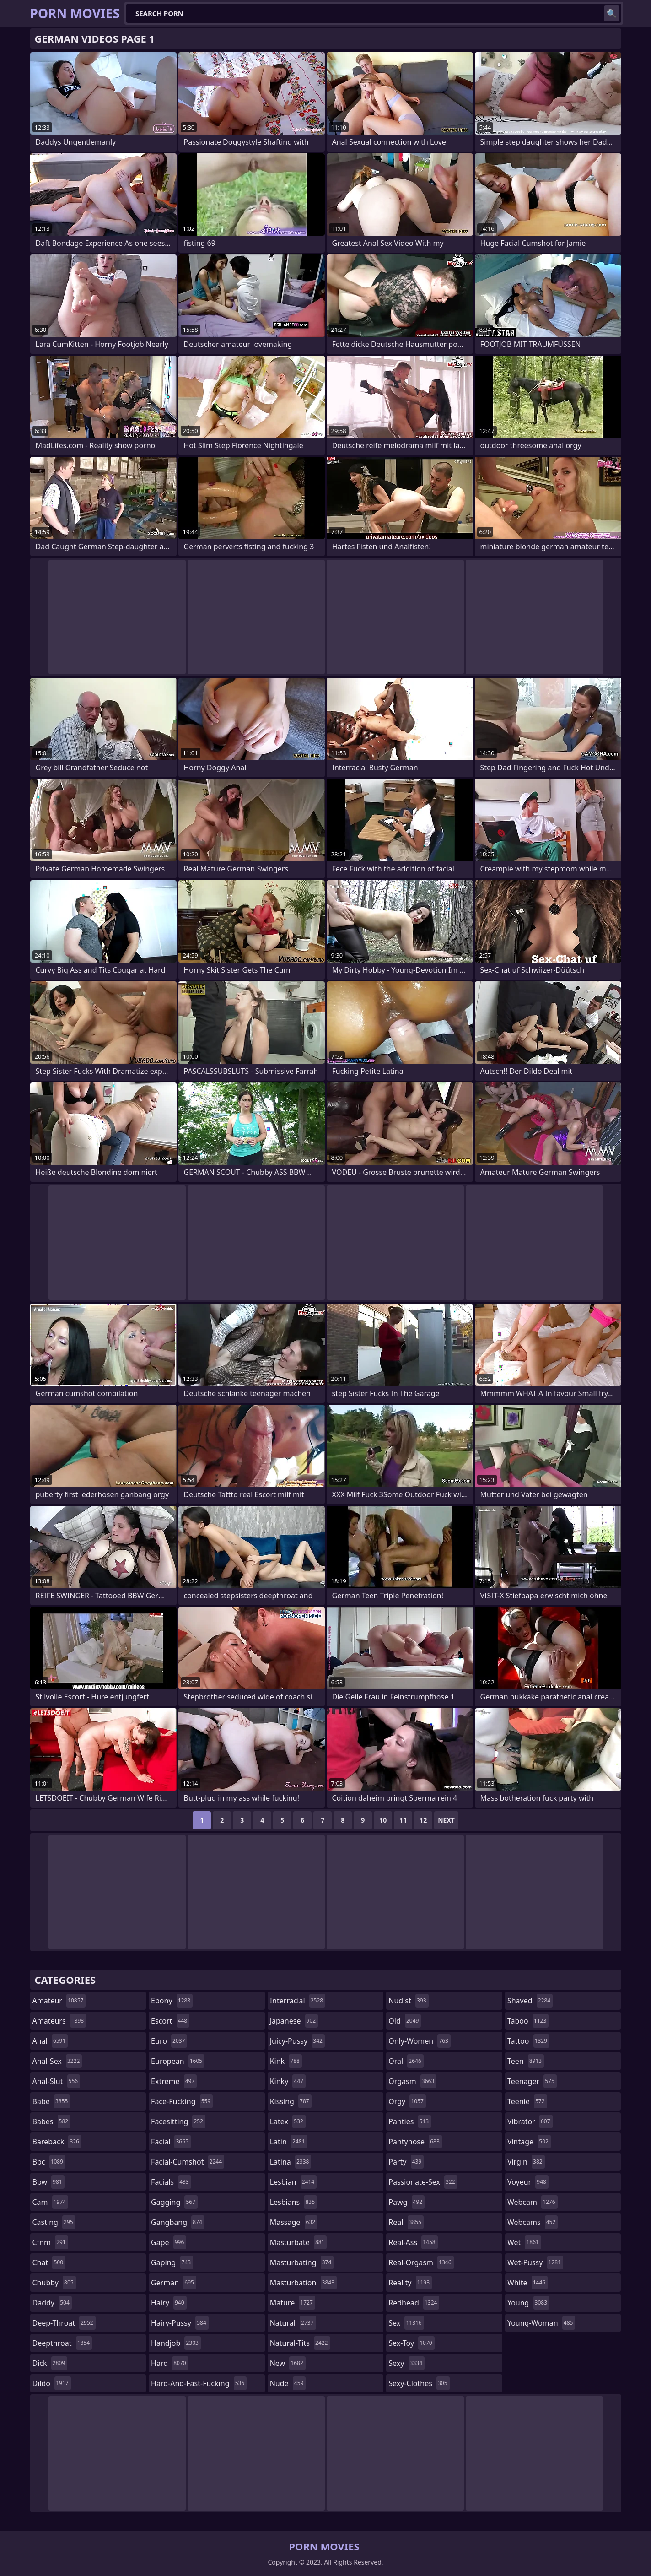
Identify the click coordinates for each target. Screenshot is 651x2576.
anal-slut (56, 2081)
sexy (406, 2363)
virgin (526, 2162)
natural (293, 2323)
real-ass (412, 2242)
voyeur (528, 2182)
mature (292, 2303)
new (288, 2363)
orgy (407, 2101)
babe (51, 2101)
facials (171, 2182)
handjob (176, 2343)
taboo (528, 2021)
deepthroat (62, 2343)
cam (50, 2202)
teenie (527, 2101)
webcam (532, 2202)
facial (171, 2141)
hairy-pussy (180, 2323)
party (406, 2162)
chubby (54, 2282)
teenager (532, 2081)
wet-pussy (535, 2262)
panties (409, 2121)
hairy (168, 2303)
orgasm (412, 2081)
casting (53, 2222)
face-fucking (182, 2101)
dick (50, 2363)
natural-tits (300, 2343)
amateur (59, 2001)
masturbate (298, 2242)
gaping (172, 2262)
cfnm (50, 2242)
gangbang (177, 2222)
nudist (408, 2001)
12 (423, 1820)
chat (49, 2262)
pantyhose (415, 2141)
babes (51, 2121)
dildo (51, 2383)
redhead (413, 2303)
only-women (419, 2041)
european (177, 2061)
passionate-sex (422, 2182)
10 (383, 1820)
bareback (56, 2141)
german (173, 2282)
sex (406, 2323)
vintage (529, 2141)
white (527, 2282)
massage (293, 2222)
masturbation (303, 2282)
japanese (294, 2021)
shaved (530, 2001)
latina (291, 2162)
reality (410, 2282)
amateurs (59, 2021)
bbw (48, 2182)
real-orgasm (420, 2262)
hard (169, 2363)
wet (524, 2242)
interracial (298, 2001)
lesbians (293, 2202)
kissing (291, 2101)
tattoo (528, 2041)
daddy (52, 2303)
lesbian (293, 2182)
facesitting (178, 2121)
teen (525, 2061)
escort (170, 2021)
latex (288, 2121)
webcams (532, 2222)
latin (288, 2141)
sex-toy (411, 2343)
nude (288, 2383)
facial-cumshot (187, 2162)
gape (168, 2242)
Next (446, 1820)
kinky (288, 2081)
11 (403, 1820)
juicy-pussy (297, 2041)
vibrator (530, 2121)
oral (406, 2061)
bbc (49, 2162)
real (406, 2222)
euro (169, 2041)
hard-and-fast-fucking (199, 2383)
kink (286, 2061)
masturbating (302, 2262)
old (404, 2021)
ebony (172, 2001)
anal (50, 2041)
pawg (406, 2202)
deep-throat (64, 2323)
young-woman (541, 2323)
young (528, 2303)
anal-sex (57, 2061)
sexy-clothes (418, 2383)
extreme (174, 2081)
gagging (174, 2202)
